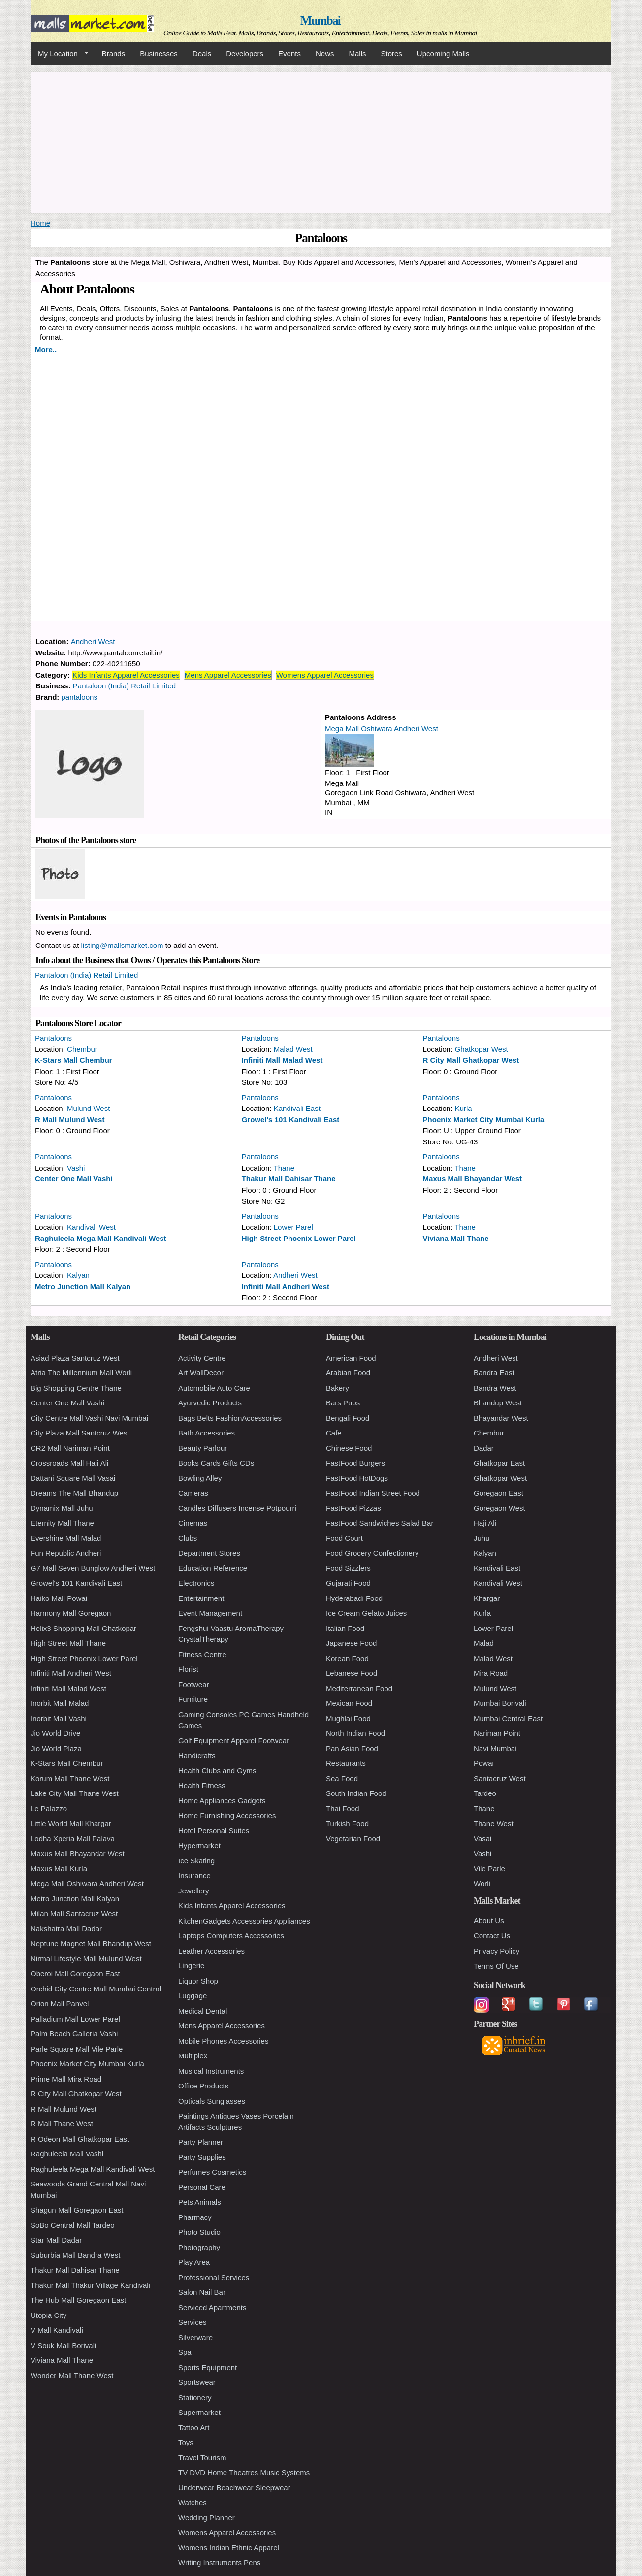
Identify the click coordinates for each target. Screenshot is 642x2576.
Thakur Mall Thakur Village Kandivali (90, 2285)
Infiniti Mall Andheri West (285, 1286)
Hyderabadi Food (354, 1598)
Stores (391, 53)
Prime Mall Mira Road (66, 2079)
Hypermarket (199, 1845)
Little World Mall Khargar (71, 1823)
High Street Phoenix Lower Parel (299, 1238)
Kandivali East (297, 1108)
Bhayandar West (501, 1418)
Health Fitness (201, 1785)
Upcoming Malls (443, 53)
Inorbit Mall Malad (60, 1703)
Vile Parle (489, 1868)
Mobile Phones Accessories (223, 2041)
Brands (114, 53)
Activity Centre (202, 1358)
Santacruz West (500, 1778)
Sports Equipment (207, 2367)
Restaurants (346, 1763)
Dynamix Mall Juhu (62, 1508)
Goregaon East (498, 1493)
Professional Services (213, 2277)
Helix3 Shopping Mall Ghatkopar (83, 1628)
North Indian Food (355, 1733)
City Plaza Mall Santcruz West (80, 1433)
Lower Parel (293, 1227)
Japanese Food (351, 1643)
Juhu (482, 1538)
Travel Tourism (202, 2457)
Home (40, 223)
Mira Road (491, 1673)
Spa (185, 2352)
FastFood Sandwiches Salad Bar (379, 1523)
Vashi (76, 1168)
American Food (351, 1358)
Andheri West (93, 641)
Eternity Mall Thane (62, 1523)
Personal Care (201, 2187)
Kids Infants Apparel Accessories (126, 675)
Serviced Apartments (212, 2307)
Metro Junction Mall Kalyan (82, 1286)
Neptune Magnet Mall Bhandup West (91, 1943)
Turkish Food (347, 1823)
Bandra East (494, 1373)
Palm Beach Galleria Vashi (74, 2033)
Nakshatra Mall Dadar (66, 1928)
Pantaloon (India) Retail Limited (124, 686)
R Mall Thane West (62, 2123)
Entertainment (201, 1598)
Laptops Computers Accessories (231, 1935)
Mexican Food (349, 1703)
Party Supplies (202, 2157)
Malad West (293, 1049)
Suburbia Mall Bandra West (75, 2255)
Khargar (487, 1598)
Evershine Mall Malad (66, 1538)
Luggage (192, 1995)
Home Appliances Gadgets (222, 1800)
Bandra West (495, 1388)
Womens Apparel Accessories (325, 675)
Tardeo (485, 1793)
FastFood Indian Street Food (373, 1493)
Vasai (482, 1838)
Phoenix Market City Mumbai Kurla (484, 1119)
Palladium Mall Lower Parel (75, 2019)
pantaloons (79, 697)
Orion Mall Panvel (60, 2003)
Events (289, 53)
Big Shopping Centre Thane (76, 1388)
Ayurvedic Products (210, 1403)
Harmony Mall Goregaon (71, 1613)
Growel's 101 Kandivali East (291, 1119)
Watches (192, 2502)
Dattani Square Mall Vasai (73, 1478)
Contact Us (492, 1935)
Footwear (193, 1684)
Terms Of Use (496, 1966)
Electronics (196, 1583)
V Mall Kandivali (57, 2330)
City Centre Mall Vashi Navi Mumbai (89, 1418)
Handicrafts (197, 1755)
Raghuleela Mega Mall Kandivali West (100, 1238)
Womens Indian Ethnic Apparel (228, 2547)
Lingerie (191, 1965)
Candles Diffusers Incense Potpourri (237, 1508)
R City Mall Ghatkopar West (471, 1060)
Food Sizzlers (348, 1568)
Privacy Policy (496, 1951)
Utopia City (48, 2315)
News (325, 53)
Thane (283, 1168)
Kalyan (78, 1275)
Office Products (203, 2086)
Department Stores (209, 1553)
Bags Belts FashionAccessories (230, 1418)
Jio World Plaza (56, 1748)
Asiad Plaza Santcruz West (75, 1358)
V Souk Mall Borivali (63, 2345)
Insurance (194, 1875)
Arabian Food (348, 1373)
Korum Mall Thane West (70, 1778)
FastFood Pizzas (353, 1508)
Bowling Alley (200, 1478)
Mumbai (320, 20)
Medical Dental (202, 2011)
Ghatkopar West (481, 1049)
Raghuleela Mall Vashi (67, 2154)
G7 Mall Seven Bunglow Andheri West (93, 1568)
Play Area (194, 2262)
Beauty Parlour (202, 1448)
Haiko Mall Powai (59, 1598)
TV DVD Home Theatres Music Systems (244, 2472)
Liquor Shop (198, 1981)
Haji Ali (485, 1523)
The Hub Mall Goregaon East (78, 2300)
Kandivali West (91, 1227)
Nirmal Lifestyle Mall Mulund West (86, 1959)
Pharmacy (195, 2217)
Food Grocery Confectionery (372, 1553)
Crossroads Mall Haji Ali (69, 1463)
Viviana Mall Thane (456, 1238)
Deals (202, 53)
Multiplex (192, 2056)
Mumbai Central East (508, 1718)
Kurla (463, 1108)
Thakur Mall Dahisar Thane (289, 1178)
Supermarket (199, 2412)
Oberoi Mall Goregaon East (75, 1973)
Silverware (195, 2337)
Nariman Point (497, 1733)
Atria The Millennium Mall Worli (81, 1373)
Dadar (484, 1448)
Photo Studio (199, 2232)
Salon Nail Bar (201, 2292)
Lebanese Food (351, 1673)
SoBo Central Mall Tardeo (73, 2225)
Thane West (494, 1823)
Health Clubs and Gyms (217, 1770)
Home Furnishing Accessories (227, 1815)
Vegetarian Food (353, 1838)
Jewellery (193, 1891)
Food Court (344, 1538)
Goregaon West (499, 1508)
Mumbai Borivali (500, 1703)
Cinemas (192, 1523)
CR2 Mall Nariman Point (70, 1448)
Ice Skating (196, 1861)
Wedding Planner (206, 2517)
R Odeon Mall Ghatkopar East (80, 2139)
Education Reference (212, 1568)
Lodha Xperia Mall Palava (73, 1838)
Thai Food (342, 1808)
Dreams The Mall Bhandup (74, 1493)
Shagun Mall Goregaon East (77, 2210)
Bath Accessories (206, 1433)
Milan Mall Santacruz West (74, 1913)
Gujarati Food (348, 1583)
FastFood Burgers (355, 1463)
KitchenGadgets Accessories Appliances (244, 1921)
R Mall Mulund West (69, 1119)
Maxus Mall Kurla (59, 1868)
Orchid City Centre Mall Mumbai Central (96, 1989)
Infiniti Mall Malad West (282, 1060)
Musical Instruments (211, 2071)
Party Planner (200, 2142)
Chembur (82, 1049)
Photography (199, 2247)
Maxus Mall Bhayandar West (472, 1178)
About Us (489, 1920)
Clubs (187, 1538)
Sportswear (197, 2382)
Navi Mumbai (495, 1748)
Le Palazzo (49, 1808)
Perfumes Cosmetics (212, 2172)
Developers (244, 53)
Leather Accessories (211, 1951)
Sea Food (342, 1778)
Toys (185, 2442)
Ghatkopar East (499, 1463)
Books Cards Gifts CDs (216, 1463)
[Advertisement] (321, 141)
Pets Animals (199, 2202)
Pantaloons (53, 1038)
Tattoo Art (193, 2427)
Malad (484, 1643)
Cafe (334, 1433)
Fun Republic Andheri (66, 1553)
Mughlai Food (348, 1718)
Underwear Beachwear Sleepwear (234, 2487)
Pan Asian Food (352, 1748)
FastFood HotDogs (357, 1478)
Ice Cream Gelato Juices (366, 1613)
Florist (188, 1669)
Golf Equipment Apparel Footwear (233, 1740)
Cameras (193, 1493)
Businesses (159, 53)
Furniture (193, 1699)
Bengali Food (347, 1418)
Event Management (210, 1613)
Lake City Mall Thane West (75, 1793)
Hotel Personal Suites (213, 1830)
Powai (484, 1763)
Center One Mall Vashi (74, 1178)
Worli (482, 1883)
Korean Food (347, 1658)
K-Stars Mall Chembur (73, 1060)
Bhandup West (498, 1403)
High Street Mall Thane (68, 1643)
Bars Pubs (343, 1403)
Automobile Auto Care (214, 1388)
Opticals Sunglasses (211, 2101)
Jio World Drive (55, 1733)
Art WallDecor (201, 1373)
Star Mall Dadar (56, 2240)
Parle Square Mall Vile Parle (77, 2049)
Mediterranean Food (359, 1688)
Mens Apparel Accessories (228, 675)
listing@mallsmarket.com (122, 945)
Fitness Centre (202, 1654)
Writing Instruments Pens (219, 2562)
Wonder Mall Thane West (72, 2375)
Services (192, 2322)
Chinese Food (349, 1448)
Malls (357, 53)
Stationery (195, 2397)
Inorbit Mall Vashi (59, 1718)
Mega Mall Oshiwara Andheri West (381, 728)
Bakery (337, 1388)
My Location (60, 53)
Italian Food (345, 1628)
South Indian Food (356, 1793)
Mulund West (88, 1108)
